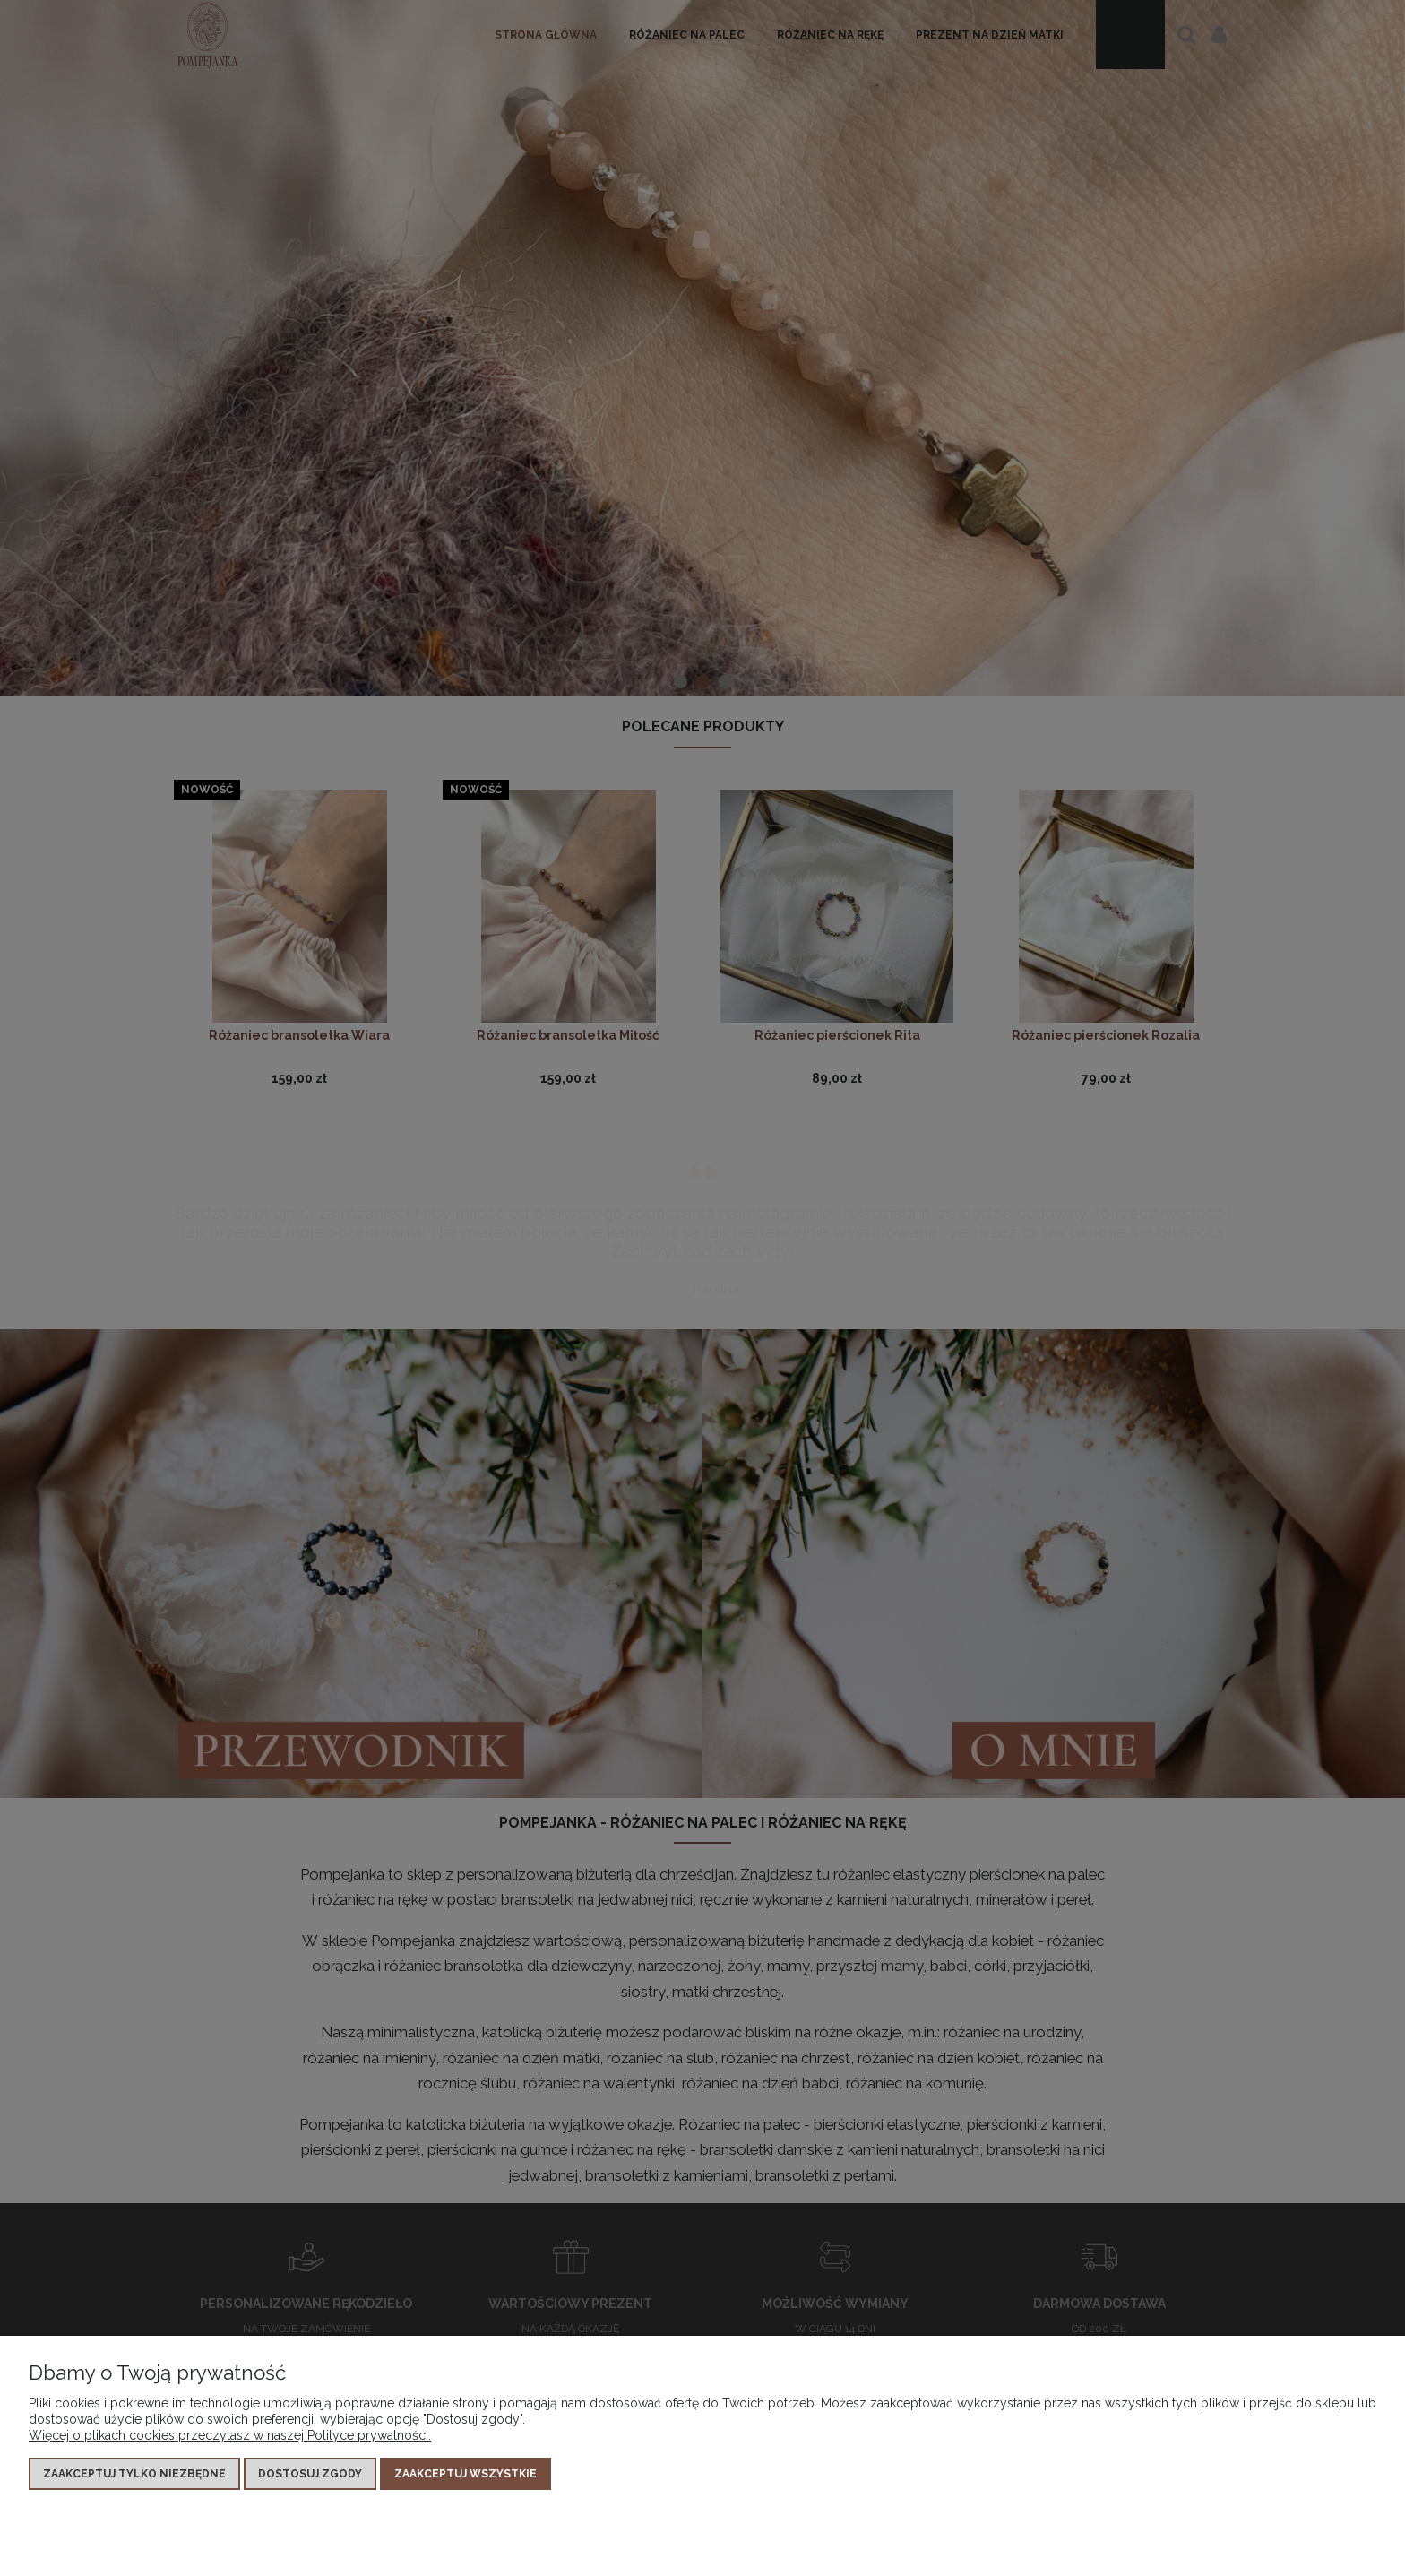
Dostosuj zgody (310, 2474)
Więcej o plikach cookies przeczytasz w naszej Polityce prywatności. (230, 2435)
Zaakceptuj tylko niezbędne (134, 2474)
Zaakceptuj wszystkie (465, 2474)
